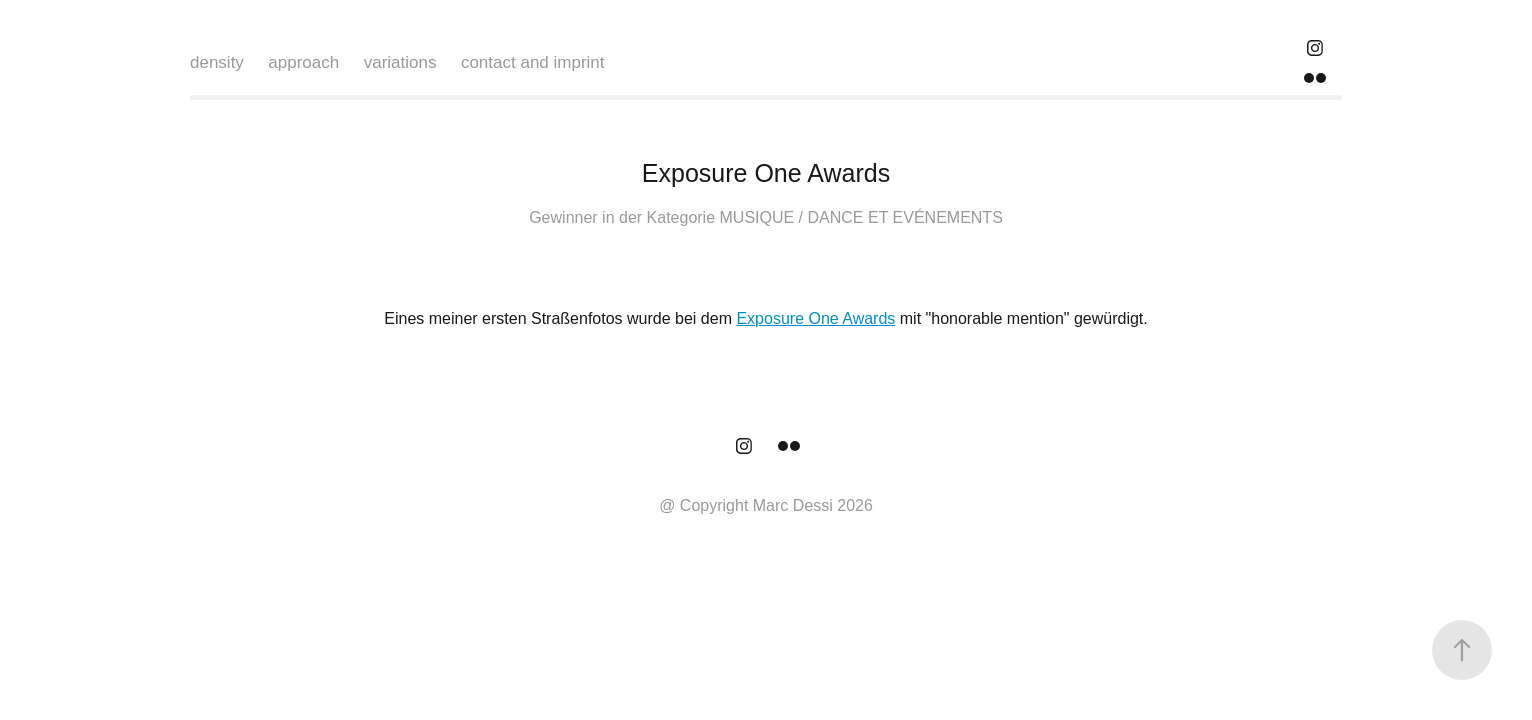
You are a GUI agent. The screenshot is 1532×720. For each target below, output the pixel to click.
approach (303, 62)
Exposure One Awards (815, 318)
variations (400, 62)
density (217, 62)
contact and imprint (533, 62)
